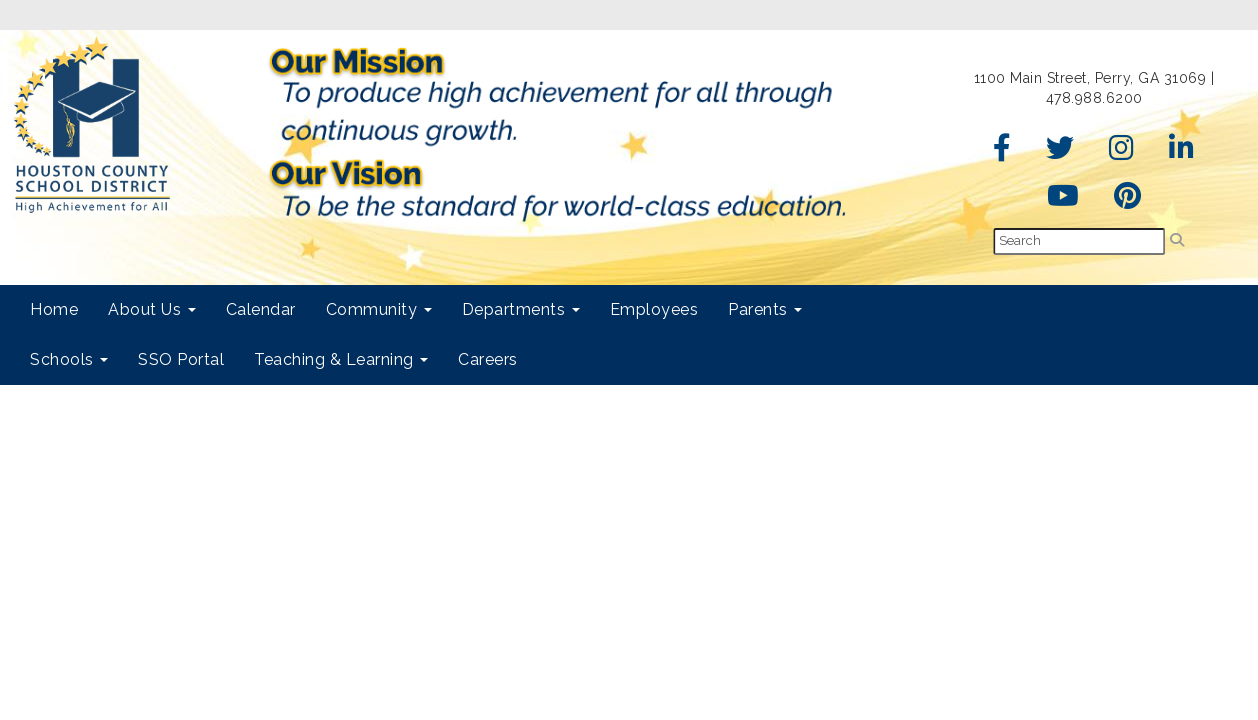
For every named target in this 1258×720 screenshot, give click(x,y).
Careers (488, 359)
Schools (69, 359)
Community (379, 309)
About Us (152, 309)
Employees (654, 309)
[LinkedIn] (1182, 153)
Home (54, 309)
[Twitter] (1060, 153)
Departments (521, 309)
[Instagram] (1122, 153)
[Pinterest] (1128, 201)
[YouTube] (1063, 201)
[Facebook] (1002, 153)
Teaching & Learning (341, 359)
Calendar (261, 309)
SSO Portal (181, 359)
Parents (765, 309)
